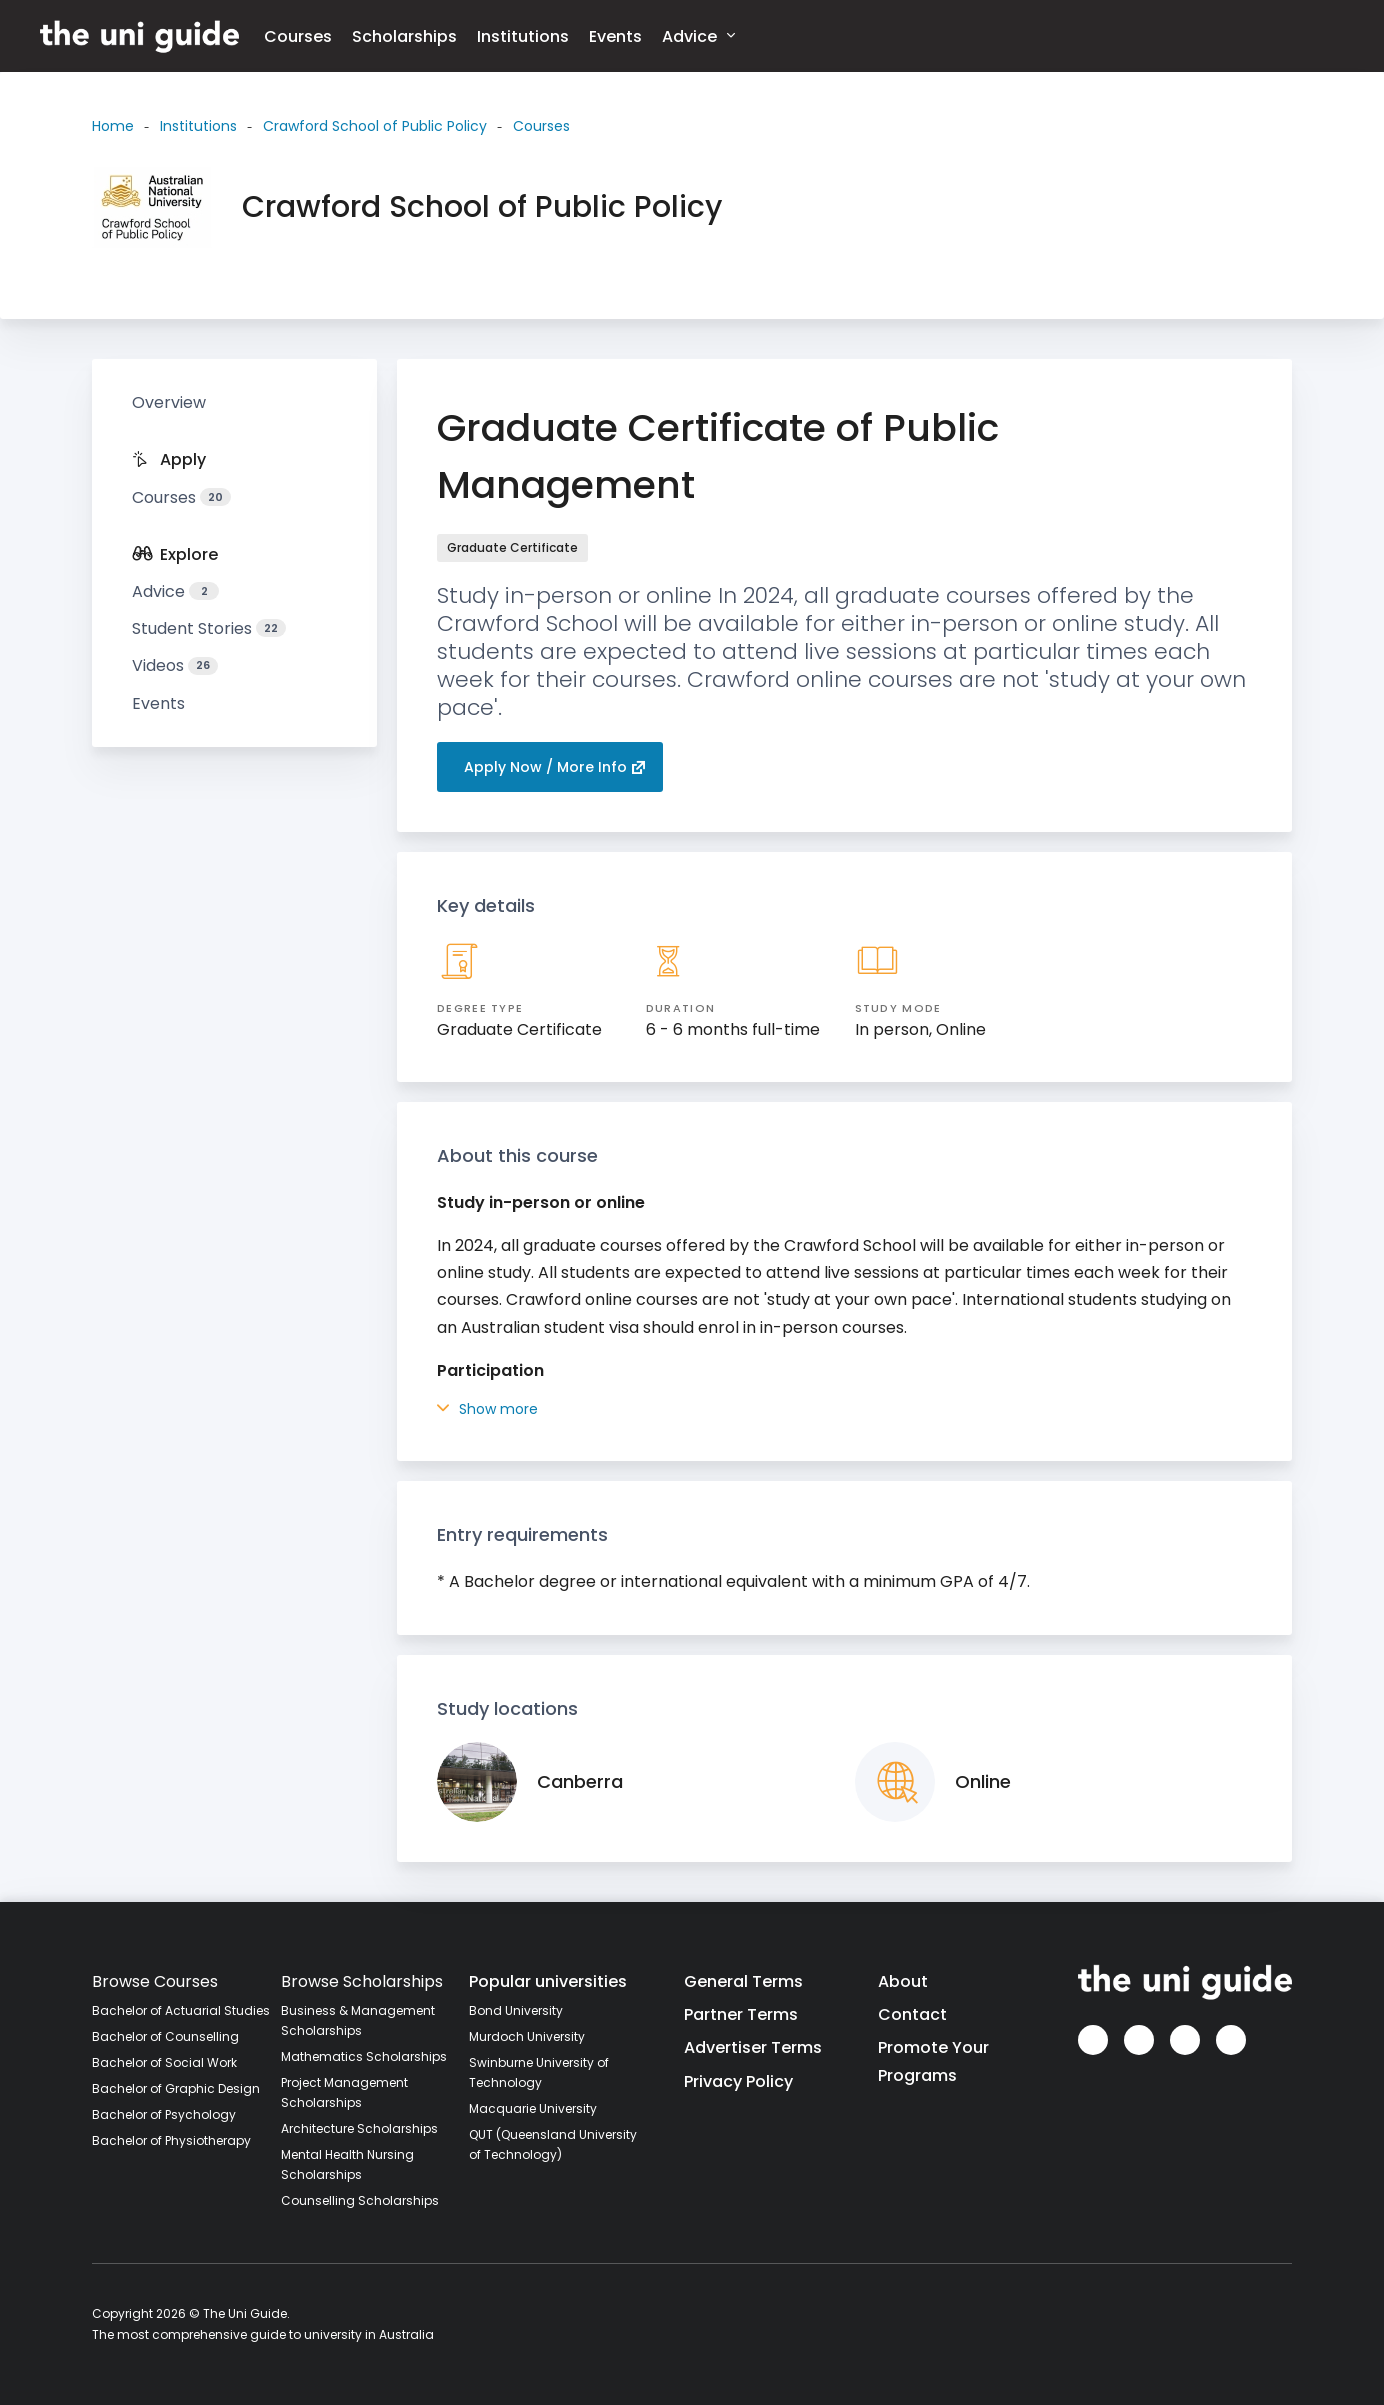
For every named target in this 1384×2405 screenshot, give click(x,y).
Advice (698, 35)
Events (615, 36)
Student (209, 628)
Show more (487, 1409)
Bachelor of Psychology (164, 2114)
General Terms (743, 1981)
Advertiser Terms (753, 2047)
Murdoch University (527, 2036)
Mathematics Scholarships (364, 2056)
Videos (175, 665)
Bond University (516, 2010)
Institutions (523, 36)
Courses (298, 36)
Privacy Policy (738, 2081)
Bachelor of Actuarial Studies (181, 2010)
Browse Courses (155, 1981)
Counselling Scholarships (360, 2200)
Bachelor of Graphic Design (176, 2088)
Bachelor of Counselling (165, 2036)
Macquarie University (533, 2108)
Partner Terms (741, 2014)
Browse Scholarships (362, 1981)
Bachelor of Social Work (164, 2062)
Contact (912, 2014)
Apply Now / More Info (555, 767)
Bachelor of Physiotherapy (171, 2140)
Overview (169, 402)
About (903, 1981)
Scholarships (404, 36)
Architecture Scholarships (359, 2128)
